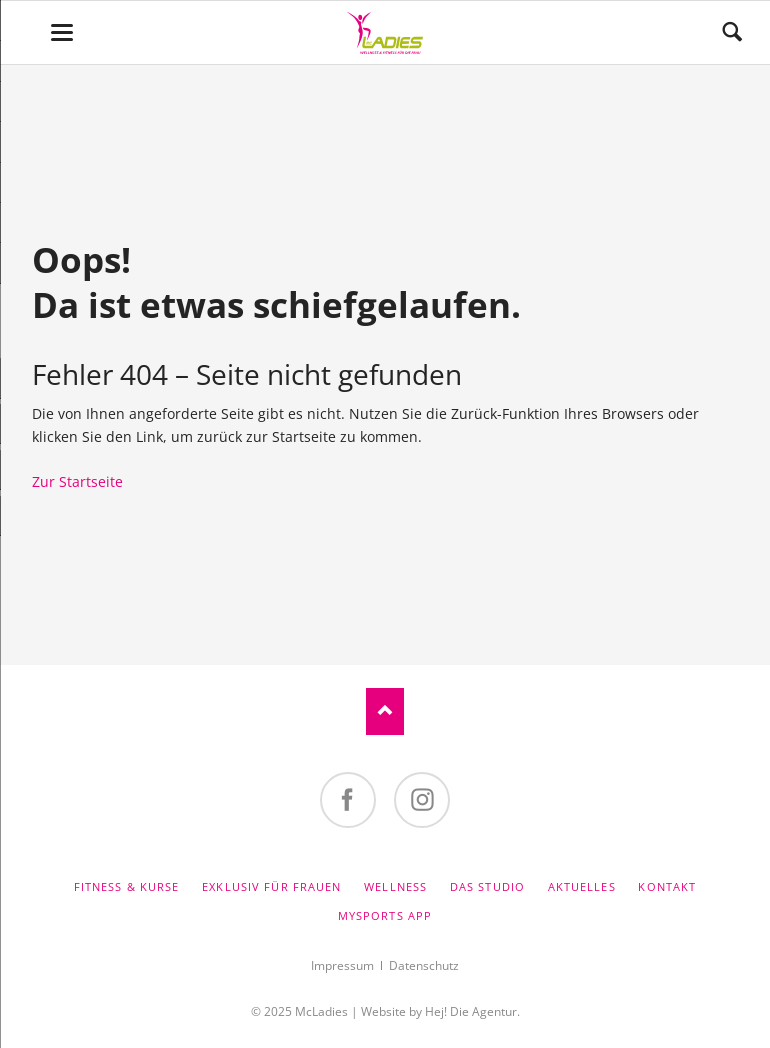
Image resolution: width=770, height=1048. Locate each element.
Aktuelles (582, 886)
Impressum (342, 965)
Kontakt (667, 886)
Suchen (732, 32)
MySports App (385, 915)
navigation (62, 32)
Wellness (395, 886)
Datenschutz (424, 965)
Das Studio (487, 886)
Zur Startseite (77, 481)
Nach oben (384, 711)
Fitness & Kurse (127, 886)
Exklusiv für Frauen (271, 886)
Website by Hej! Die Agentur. (440, 1011)
